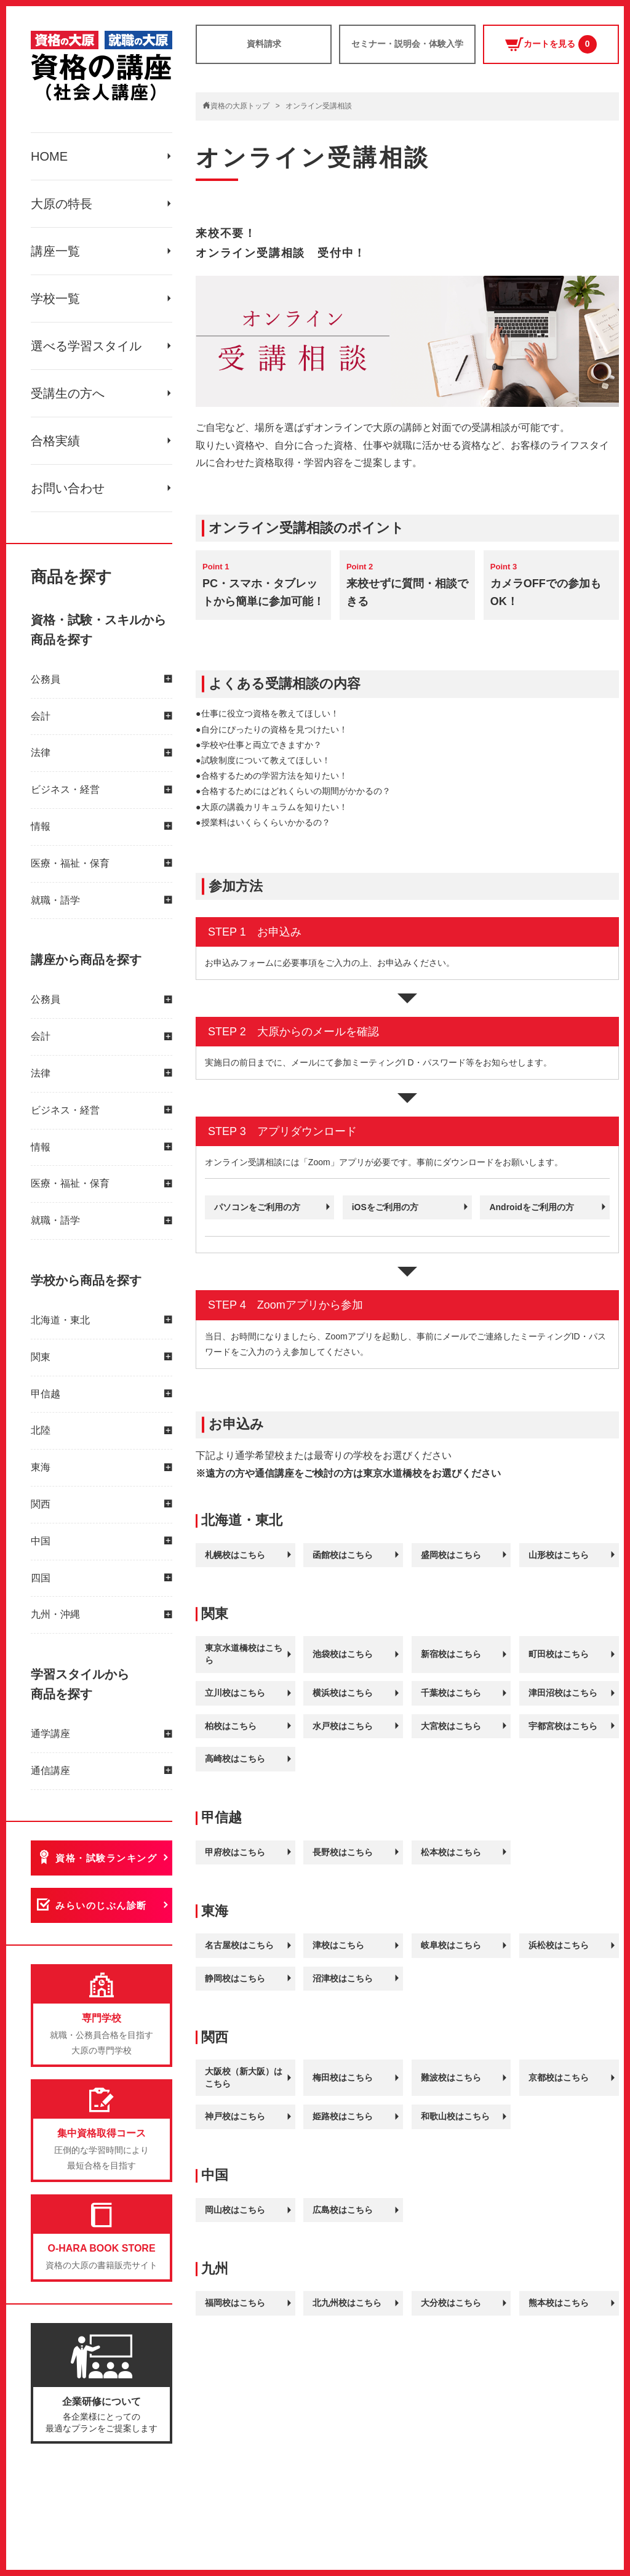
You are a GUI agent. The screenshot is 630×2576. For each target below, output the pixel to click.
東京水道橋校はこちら (243, 1654)
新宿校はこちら (451, 1654)
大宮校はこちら (451, 1726)
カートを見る (551, 44)
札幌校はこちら (235, 1555)
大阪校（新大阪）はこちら (243, 2077)
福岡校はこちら (235, 2303)
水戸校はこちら (343, 1726)
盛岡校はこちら (451, 1555)
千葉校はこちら (451, 1693)
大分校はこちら (451, 2303)
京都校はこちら (558, 2077)
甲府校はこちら (235, 1852)
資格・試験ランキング (106, 1858)
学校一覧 (55, 298)
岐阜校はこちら (451, 1945)
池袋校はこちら (343, 1654)
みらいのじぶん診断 (101, 1905)
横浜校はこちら (343, 1693)
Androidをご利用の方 (531, 1207)
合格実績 (55, 440)
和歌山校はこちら (455, 2116)
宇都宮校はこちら (562, 1726)
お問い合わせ (68, 488)
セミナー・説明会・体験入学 (407, 44)
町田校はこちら (558, 1654)
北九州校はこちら (347, 2303)
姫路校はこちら (343, 2116)
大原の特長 (61, 204)
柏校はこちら (231, 1726)
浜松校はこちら (558, 1945)
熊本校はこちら (558, 2303)
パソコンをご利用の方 (257, 1207)
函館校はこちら (343, 1555)
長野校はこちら (343, 1852)
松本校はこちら (451, 1852)
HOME (49, 156)
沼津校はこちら (343, 1978)
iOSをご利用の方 (385, 1207)
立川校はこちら (235, 1693)
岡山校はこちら (235, 2210)
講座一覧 (55, 251)
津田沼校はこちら (562, 1693)
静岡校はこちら (235, 1978)
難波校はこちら (451, 2077)
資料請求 (264, 44)
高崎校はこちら (235, 1758)
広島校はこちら (343, 2210)
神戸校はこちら (235, 2116)
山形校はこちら (558, 1555)
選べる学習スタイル (86, 346)
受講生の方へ (68, 393)
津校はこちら (338, 1945)
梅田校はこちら (343, 2077)
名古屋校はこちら (239, 1945)
